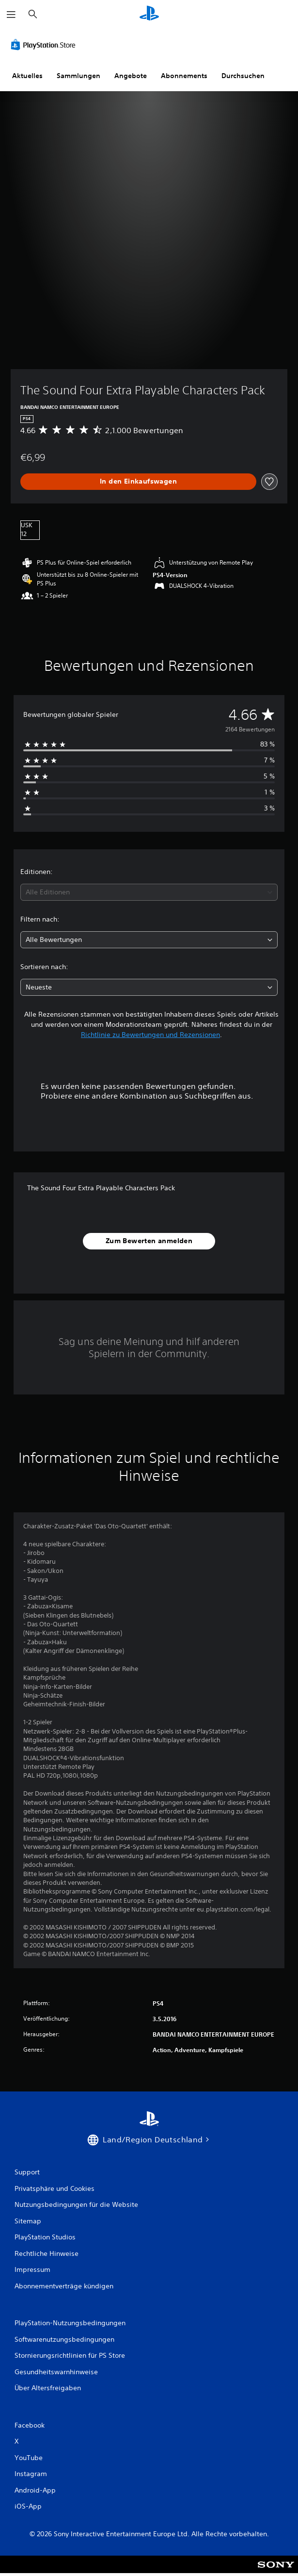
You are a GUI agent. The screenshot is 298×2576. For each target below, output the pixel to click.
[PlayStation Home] (149, 14)
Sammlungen (78, 75)
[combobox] (149, 892)
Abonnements (184, 75)
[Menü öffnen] (11, 14)
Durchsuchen (243, 75)
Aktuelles (27, 75)
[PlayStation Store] (45, 44)
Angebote (130, 75)
